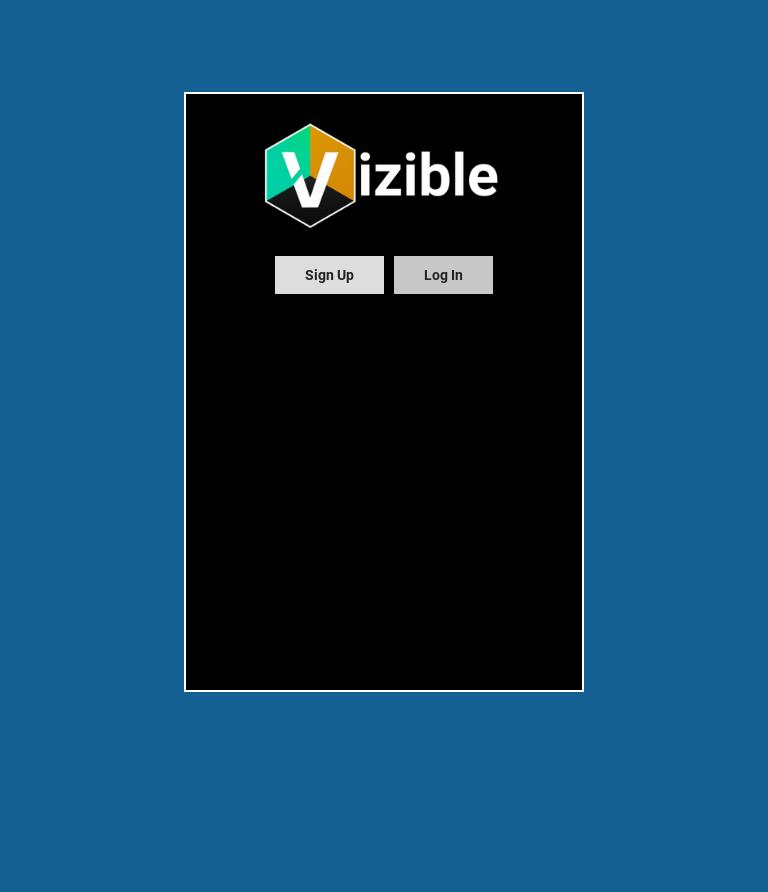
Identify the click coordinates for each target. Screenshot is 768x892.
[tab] (329, 275)
